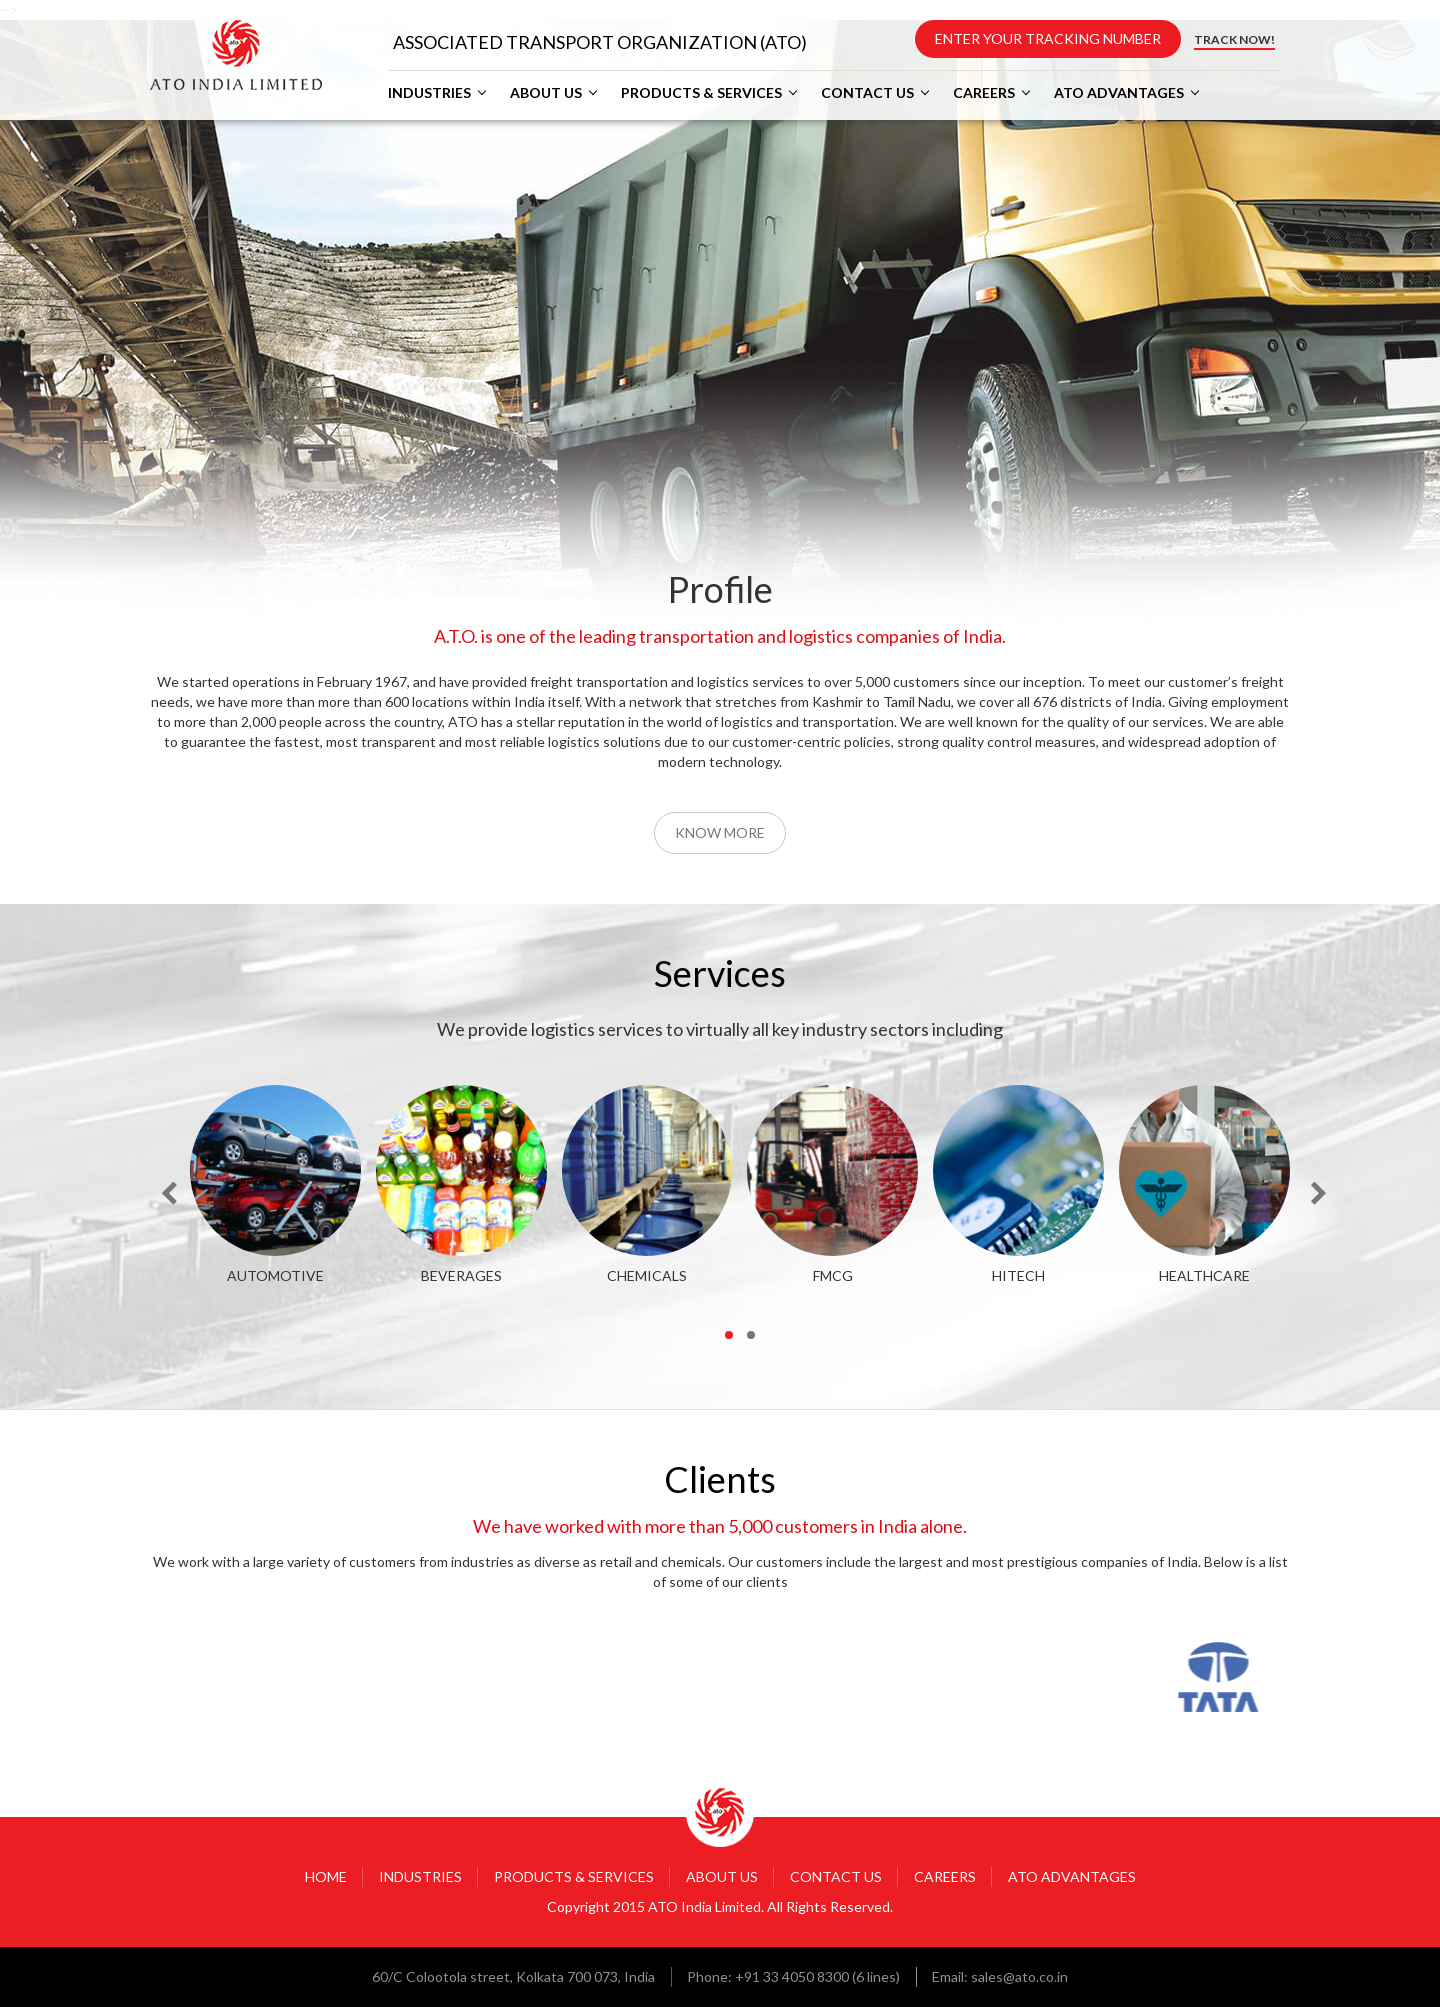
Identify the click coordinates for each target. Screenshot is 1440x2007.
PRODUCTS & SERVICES (701, 93)
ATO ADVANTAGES (1119, 93)
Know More (720, 832)
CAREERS (984, 93)
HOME (326, 1876)
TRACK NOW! (1234, 39)
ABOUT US (546, 93)
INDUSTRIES (429, 93)
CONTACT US (867, 93)
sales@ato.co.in (1019, 1976)
